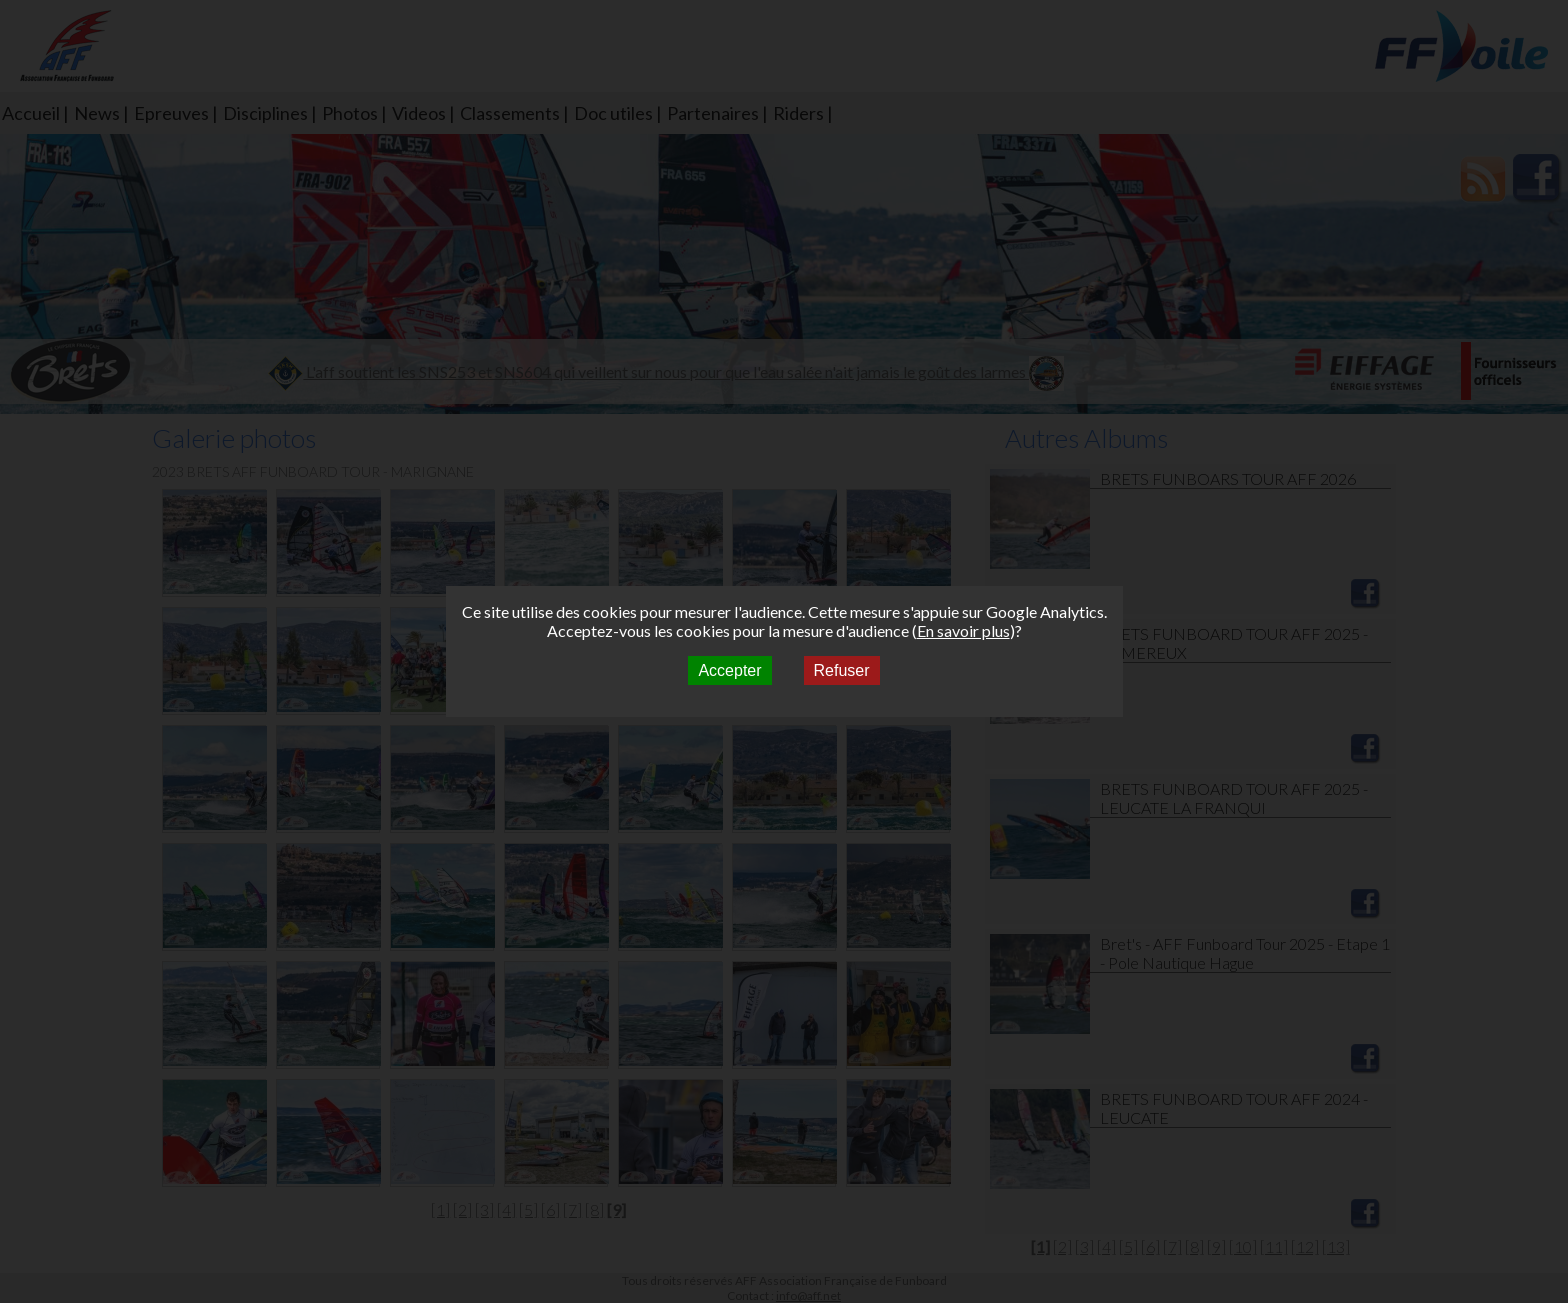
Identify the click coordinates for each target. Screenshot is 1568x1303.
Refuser (842, 670)
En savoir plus (963, 630)
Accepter (729, 670)
